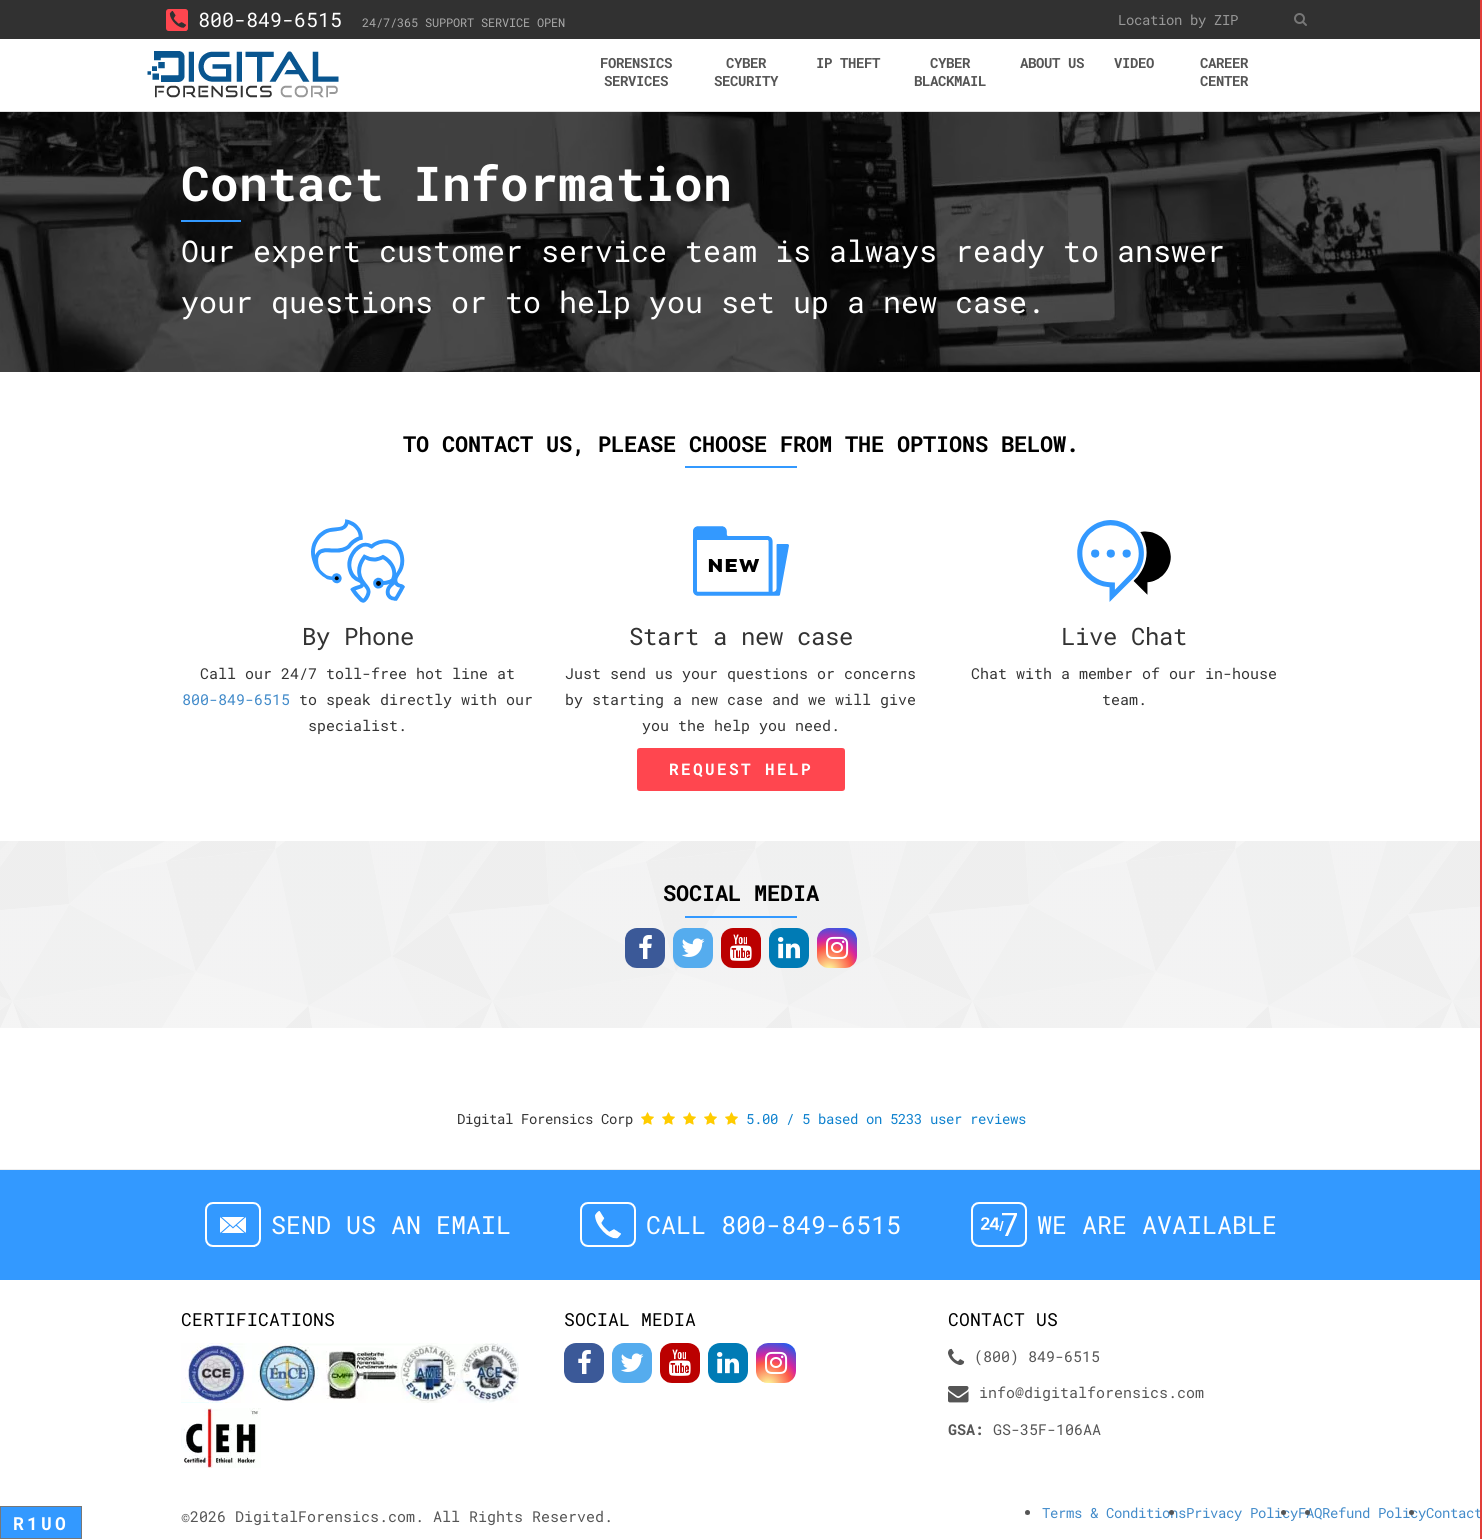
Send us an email (391, 1224)
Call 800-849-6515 (773, 1224)
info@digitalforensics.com (1091, 1392)
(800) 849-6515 (1037, 1356)
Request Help (741, 768)
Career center (1224, 71)
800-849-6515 (254, 19)
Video (1134, 62)
